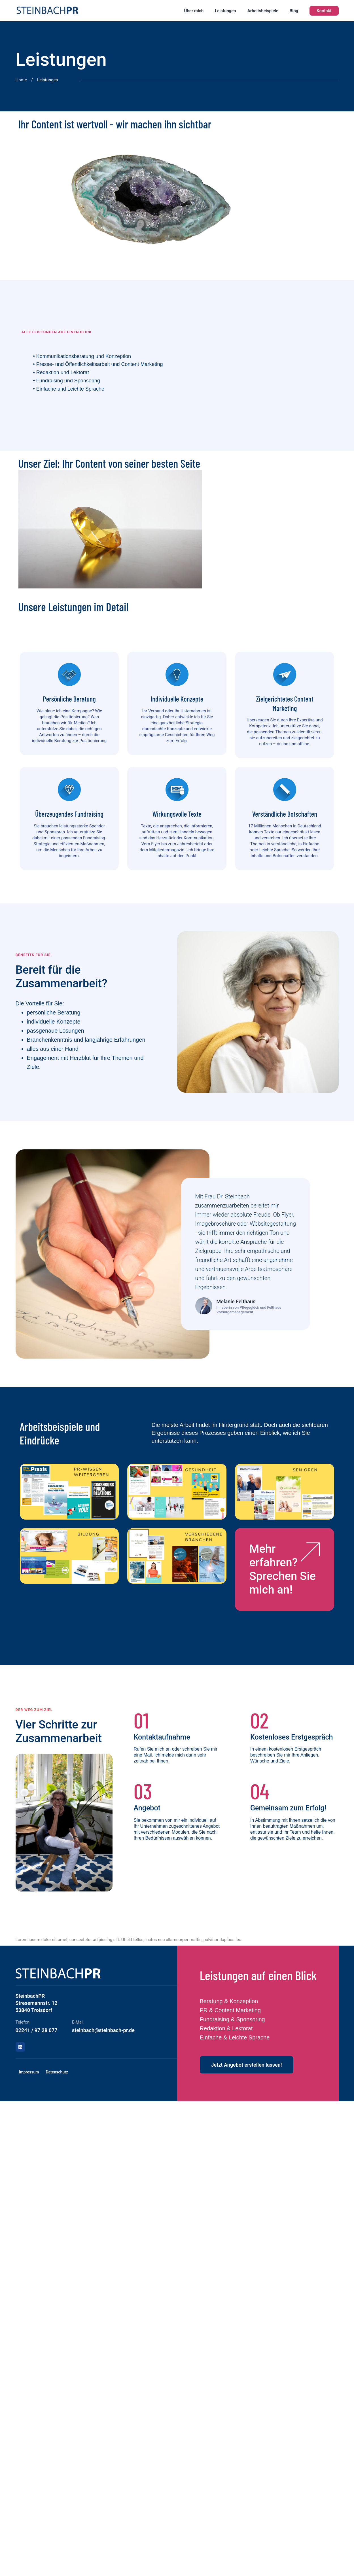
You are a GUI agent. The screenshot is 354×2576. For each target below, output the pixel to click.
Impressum (29, 2072)
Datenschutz (57, 2072)
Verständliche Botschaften (284, 814)
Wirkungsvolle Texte (177, 814)
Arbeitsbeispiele (262, 10)
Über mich (194, 10)
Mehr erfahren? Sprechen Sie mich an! (282, 1569)
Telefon (23, 2022)
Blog (294, 10)
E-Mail (78, 2022)
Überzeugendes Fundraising (69, 814)
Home (21, 79)
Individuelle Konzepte (177, 698)
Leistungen (225, 10)
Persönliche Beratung (69, 698)
